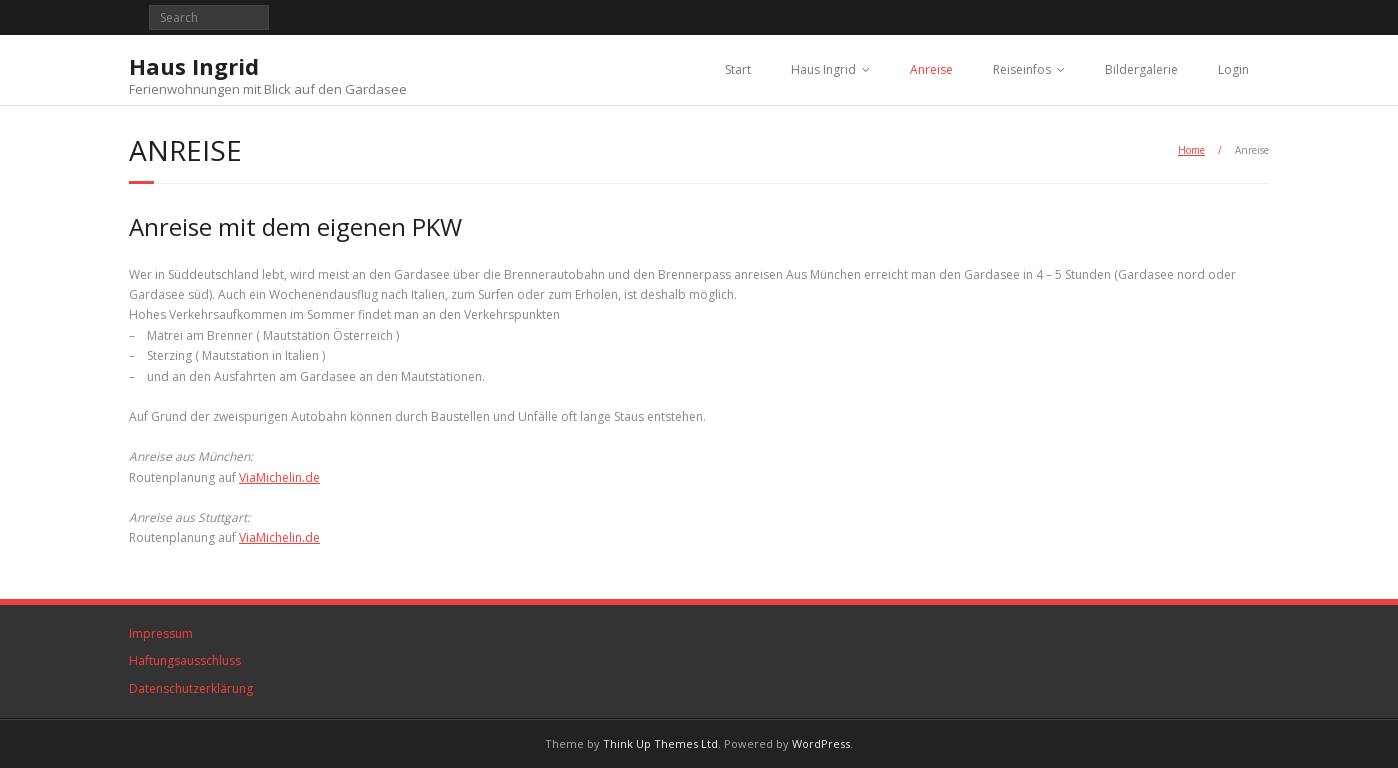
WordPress (821, 743)
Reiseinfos (1022, 69)
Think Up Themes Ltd (660, 743)
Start (738, 69)
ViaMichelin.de (279, 477)
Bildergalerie (1141, 69)
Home (1191, 150)
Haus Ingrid (823, 69)
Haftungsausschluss (185, 660)
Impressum (161, 633)
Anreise (931, 69)
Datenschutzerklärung (191, 688)
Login (1233, 69)
